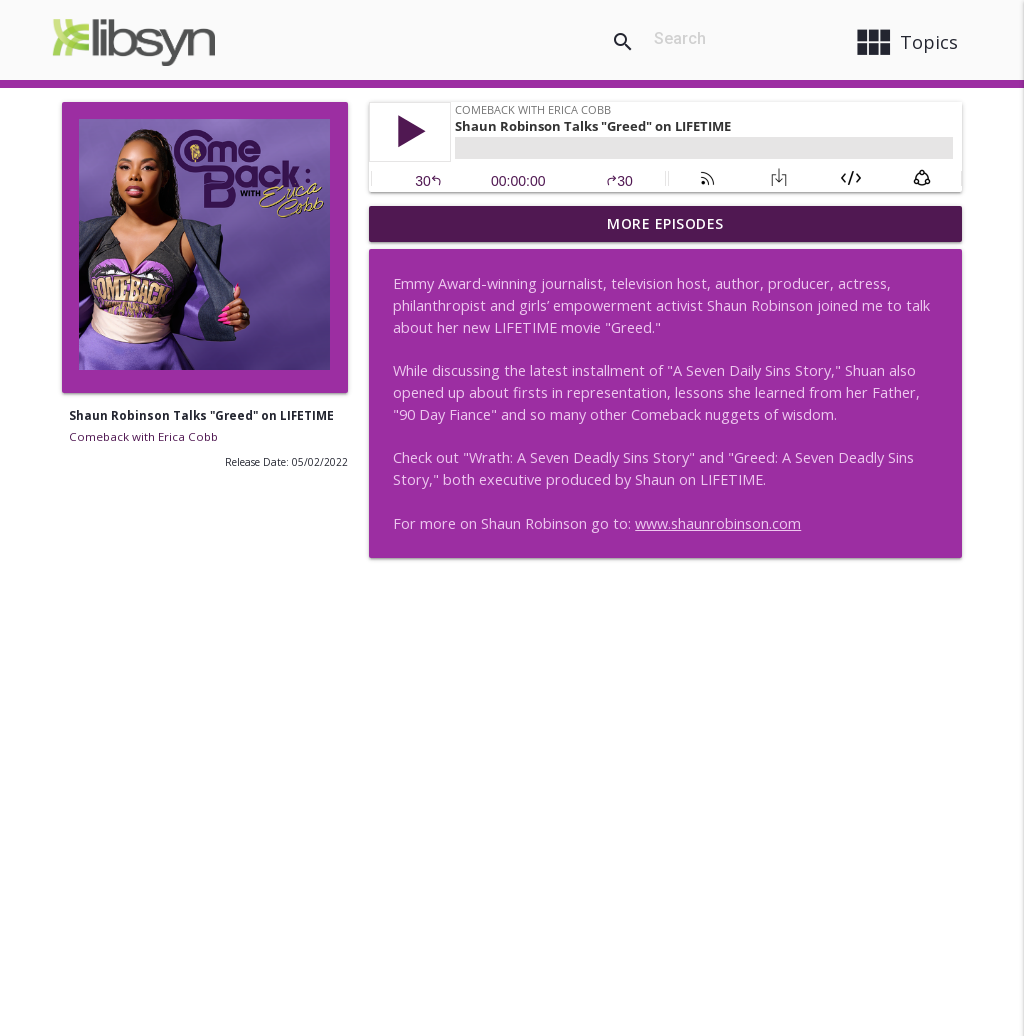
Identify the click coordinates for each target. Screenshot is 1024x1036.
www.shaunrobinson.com (718, 523)
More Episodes (665, 223)
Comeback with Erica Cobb (143, 436)
